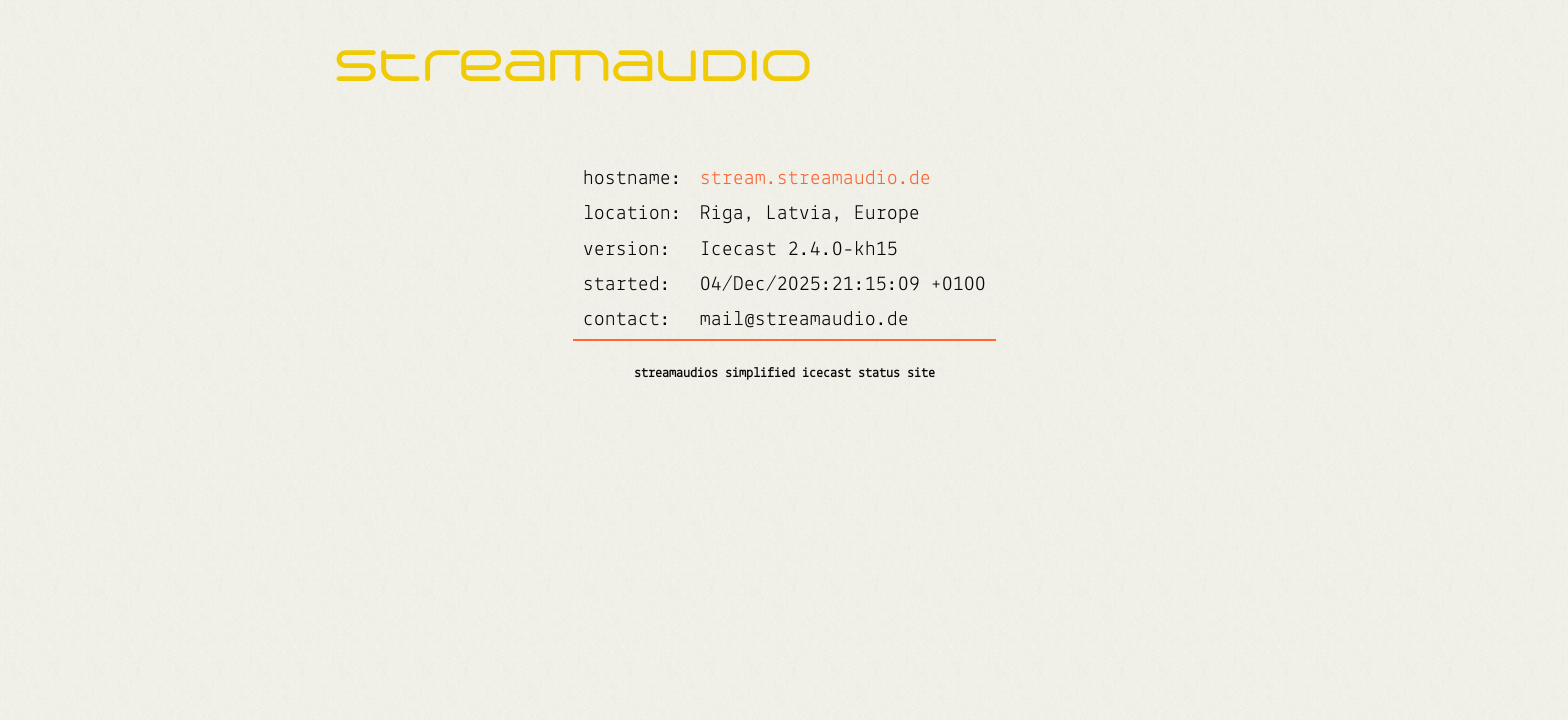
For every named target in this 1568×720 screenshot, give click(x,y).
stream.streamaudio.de (815, 178)
